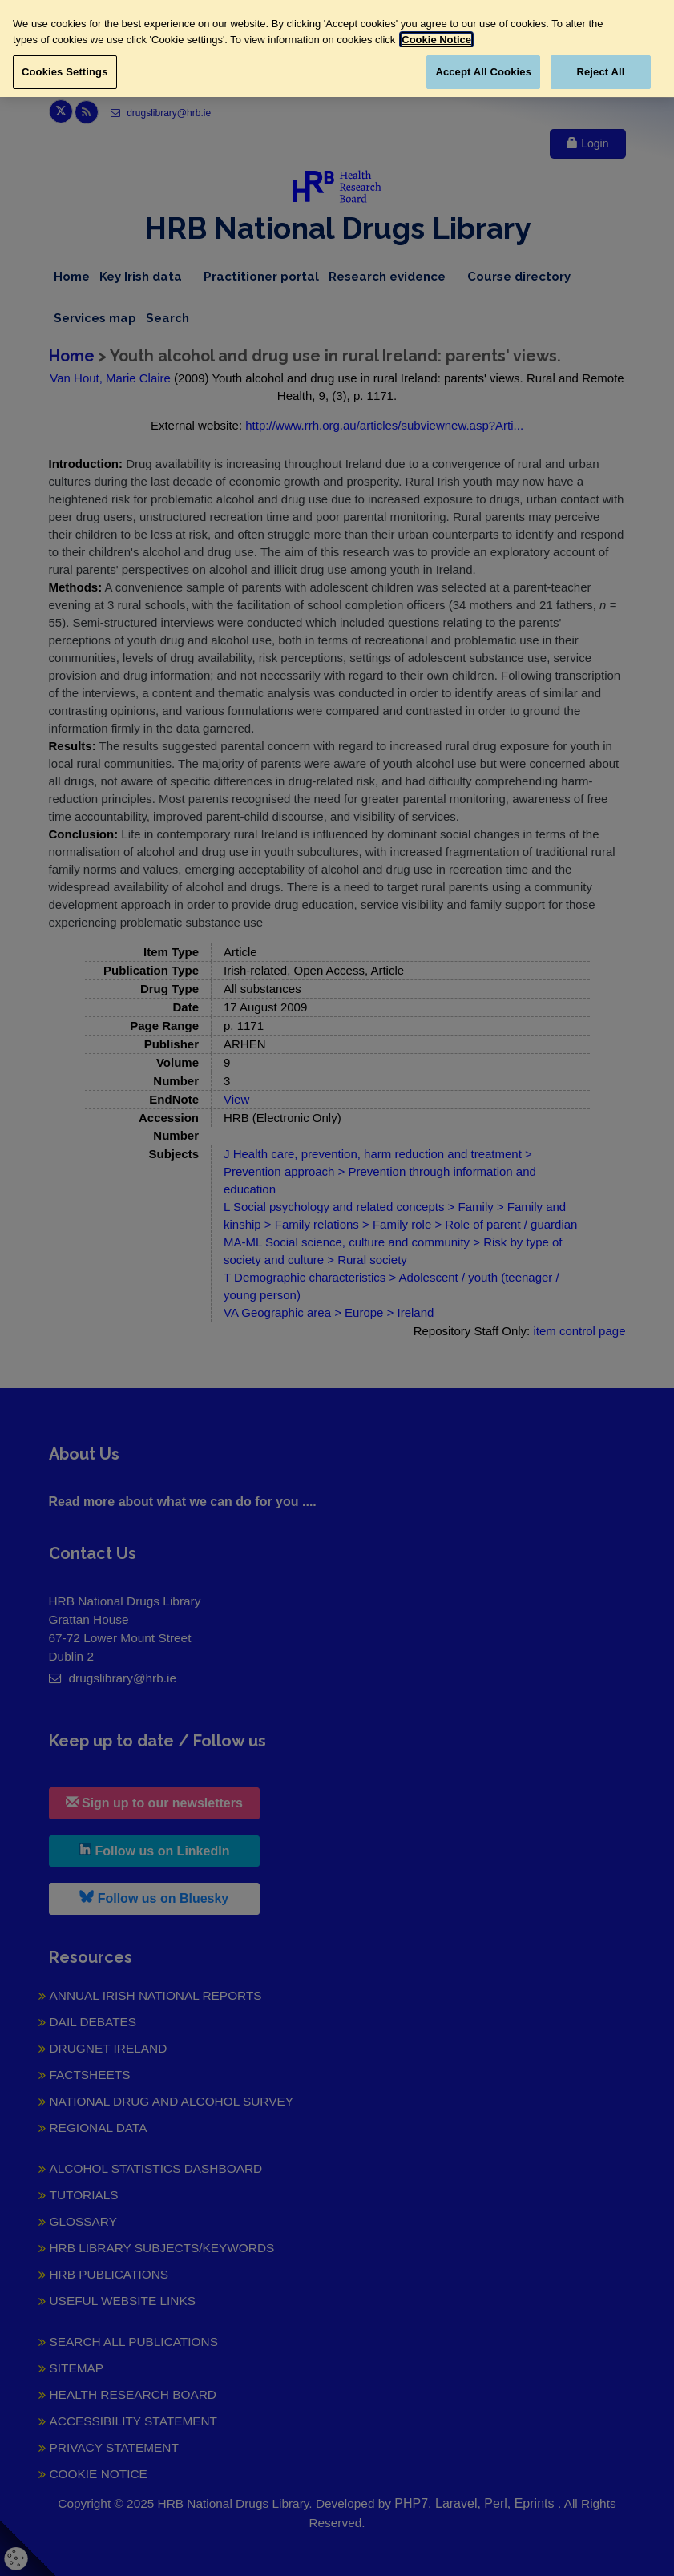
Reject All (600, 72)
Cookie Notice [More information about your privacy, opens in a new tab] (436, 40)
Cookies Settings (65, 72)
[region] (337, 48)
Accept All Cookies (483, 72)
